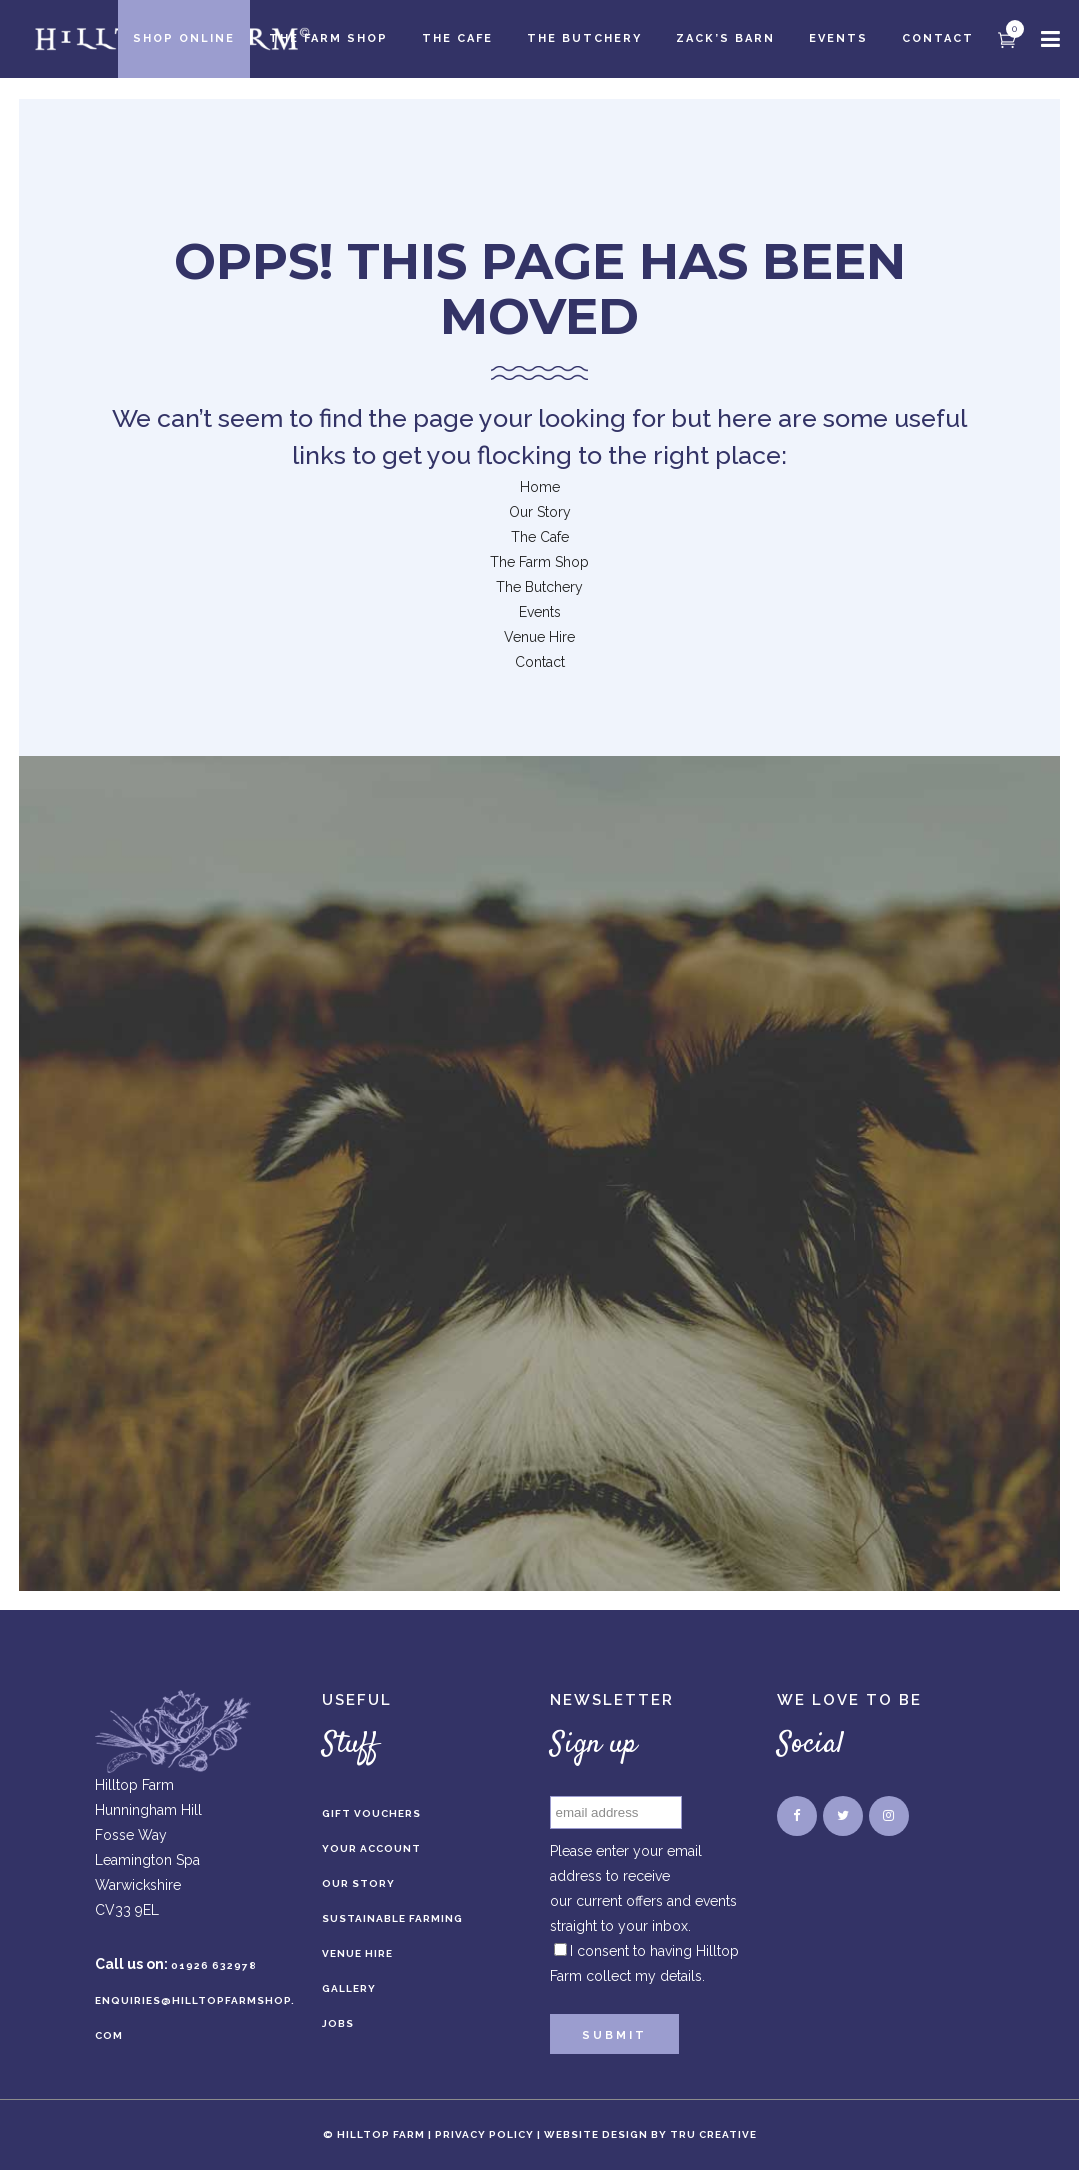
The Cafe (540, 537)
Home (540, 487)
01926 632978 (214, 1965)
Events (540, 612)
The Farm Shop (539, 562)
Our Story (540, 512)
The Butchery (539, 587)
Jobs (338, 2023)
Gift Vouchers (371, 1813)
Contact (540, 662)
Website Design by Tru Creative (650, 2134)
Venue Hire (539, 637)
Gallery (349, 1988)
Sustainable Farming (392, 1918)
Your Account (371, 1848)
